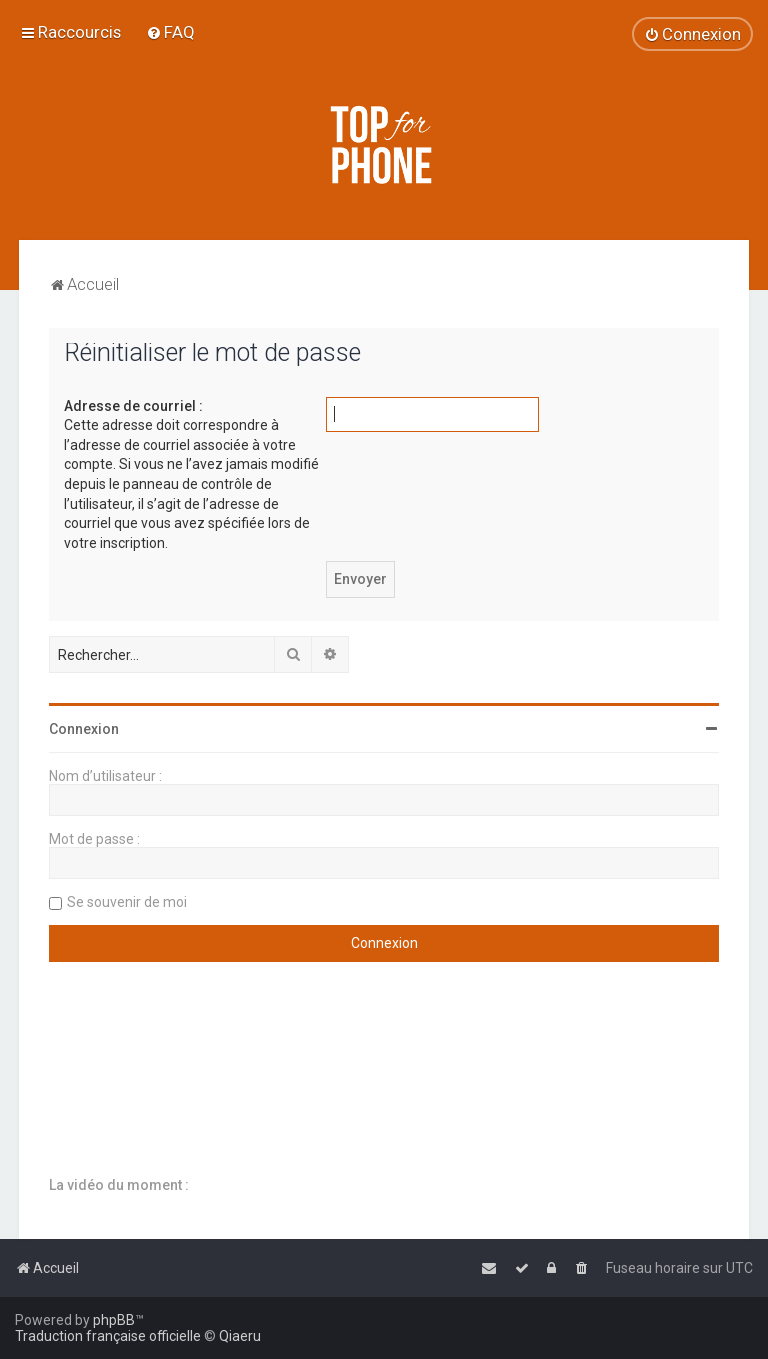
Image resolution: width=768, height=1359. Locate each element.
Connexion (84, 729)
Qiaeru (240, 1336)
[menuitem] (170, 32)
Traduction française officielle (108, 1336)
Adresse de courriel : (133, 406)
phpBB (114, 1320)
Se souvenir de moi (127, 902)
